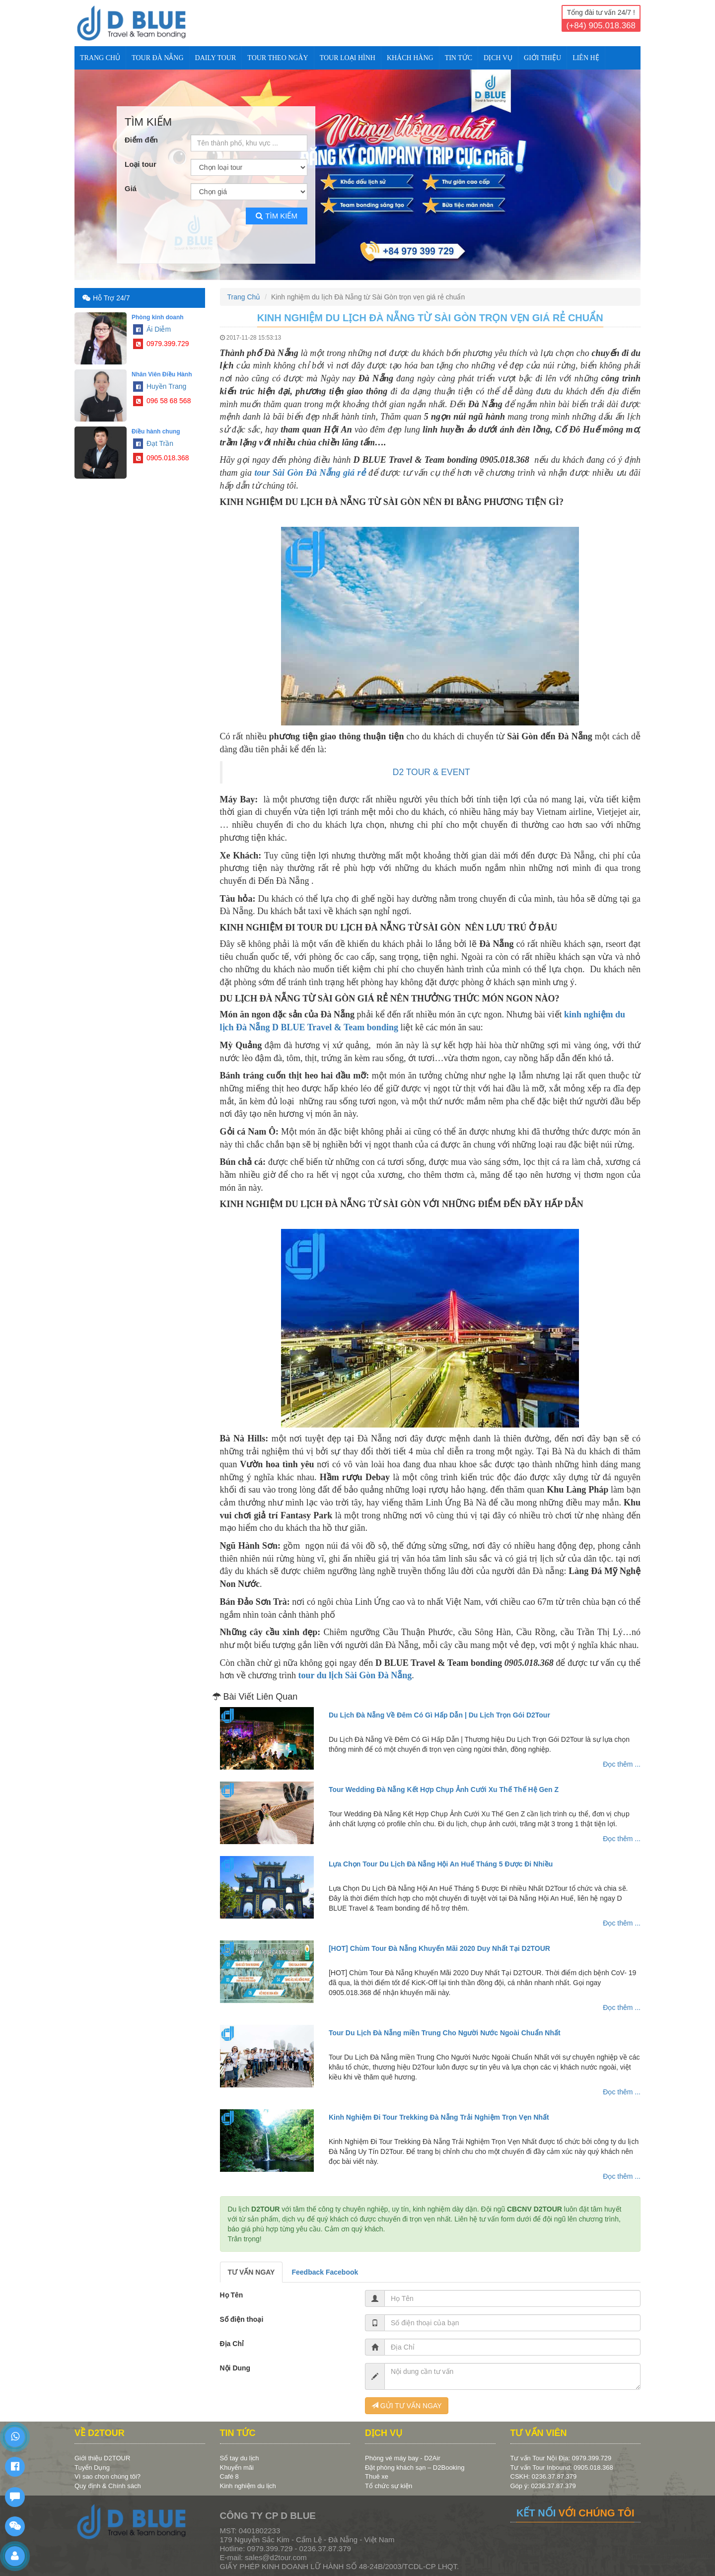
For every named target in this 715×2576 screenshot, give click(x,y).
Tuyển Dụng (92, 2467)
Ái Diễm (152, 329)
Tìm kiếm (276, 216)
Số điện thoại (242, 2319)
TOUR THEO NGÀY (277, 58)
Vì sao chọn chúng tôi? (107, 2476)
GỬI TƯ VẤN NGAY (406, 2406)
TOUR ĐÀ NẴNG (157, 58)
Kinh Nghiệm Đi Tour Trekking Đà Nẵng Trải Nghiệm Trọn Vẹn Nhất (439, 2117)
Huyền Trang (159, 386)
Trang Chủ (100, 58)
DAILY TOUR (215, 58)
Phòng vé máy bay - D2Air (402, 2458)
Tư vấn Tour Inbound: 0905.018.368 (561, 2467)
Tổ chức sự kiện (388, 2486)
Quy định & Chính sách (107, 2486)
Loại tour (140, 164)
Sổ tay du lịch (239, 2458)
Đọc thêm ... (622, 1764)
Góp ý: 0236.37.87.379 (543, 2486)
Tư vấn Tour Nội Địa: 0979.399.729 (561, 2458)
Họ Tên (231, 2295)
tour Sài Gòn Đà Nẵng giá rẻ (309, 473)
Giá (131, 188)
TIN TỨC (458, 58)
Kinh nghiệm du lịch (248, 2486)
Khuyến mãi (237, 2467)
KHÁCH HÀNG (410, 58)
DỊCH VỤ (498, 58)
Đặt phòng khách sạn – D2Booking (414, 2467)
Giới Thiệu (542, 58)
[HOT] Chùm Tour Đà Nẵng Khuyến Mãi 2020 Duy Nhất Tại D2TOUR (439, 1948)
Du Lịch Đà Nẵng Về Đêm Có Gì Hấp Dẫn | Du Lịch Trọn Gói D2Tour (439, 1715)
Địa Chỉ (232, 2344)
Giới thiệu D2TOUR (102, 2458)
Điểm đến (141, 140)
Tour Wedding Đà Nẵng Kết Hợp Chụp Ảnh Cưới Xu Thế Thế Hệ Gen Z (444, 1789)
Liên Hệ (585, 58)
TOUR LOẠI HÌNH (347, 58)
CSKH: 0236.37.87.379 (543, 2476)
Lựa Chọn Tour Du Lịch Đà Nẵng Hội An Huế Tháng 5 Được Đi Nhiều (441, 1864)
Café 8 (229, 2476)
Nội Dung (235, 2368)
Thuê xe (376, 2476)
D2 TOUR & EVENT (431, 772)
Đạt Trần (153, 443)
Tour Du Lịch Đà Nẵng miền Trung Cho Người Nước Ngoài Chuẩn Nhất (445, 2033)
